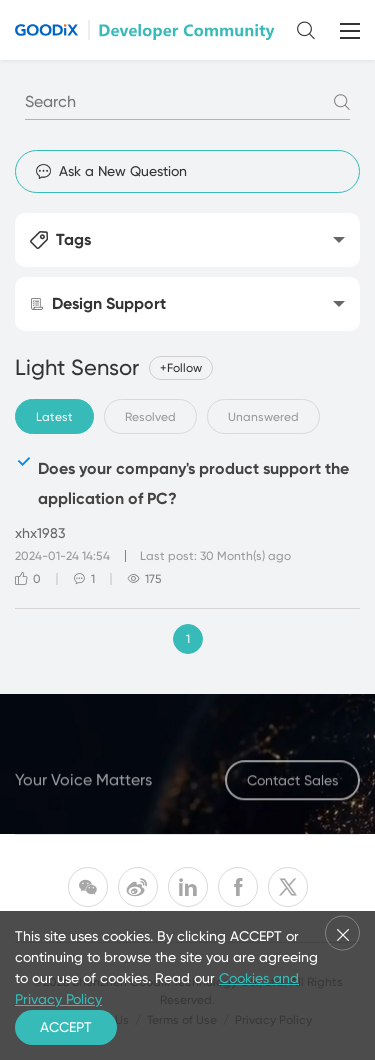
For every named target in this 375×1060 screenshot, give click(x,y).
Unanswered (263, 417)
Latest (54, 417)
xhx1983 (40, 533)
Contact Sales (292, 785)
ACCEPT (66, 1027)
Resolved (150, 417)
